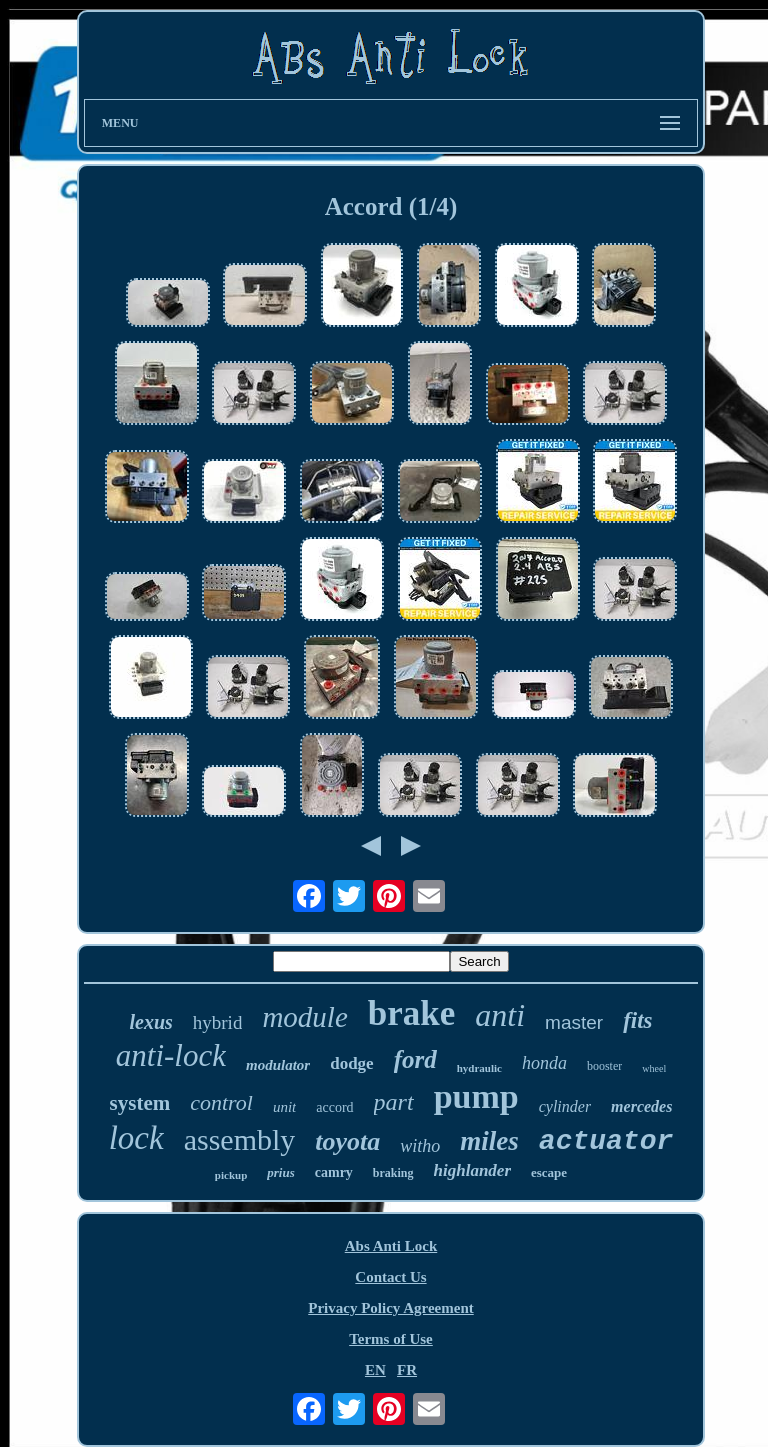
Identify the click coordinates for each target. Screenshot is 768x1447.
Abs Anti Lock (391, 1246)
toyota (347, 1141)
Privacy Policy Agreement (391, 1308)
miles (489, 1141)
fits (637, 1020)
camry (334, 1172)
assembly (240, 1139)
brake (412, 1013)
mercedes (641, 1106)
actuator (606, 1141)
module (304, 1017)
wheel (654, 1068)
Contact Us (390, 1277)
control (221, 1102)
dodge (351, 1063)
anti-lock (171, 1055)
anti (500, 1015)
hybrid (218, 1022)
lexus (150, 1022)
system (140, 1103)
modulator (278, 1065)
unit (284, 1107)
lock (136, 1138)
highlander (472, 1170)
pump (476, 1096)
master (574, 1022)
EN (375, 1370)
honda (544, 1063)
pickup (231, 1175)
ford (415, 1059)
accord (334, 1107)
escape (549, 1172)
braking (393, 1173)
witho (420, 1146)
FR (407, 1370)
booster (604, 1066)
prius (280, 1172)
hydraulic (479, 1068)
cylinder (565, 1106)
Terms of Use (391, 1339)
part (394, 1102)
